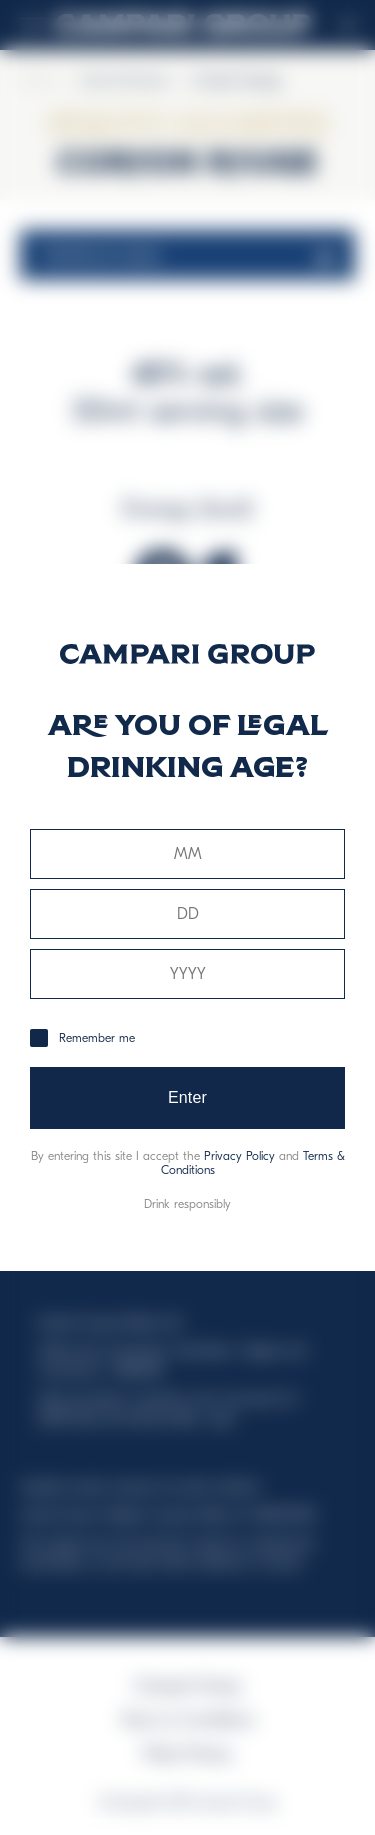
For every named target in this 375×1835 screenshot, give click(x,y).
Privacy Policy (239, 1156)
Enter (187, 1097)
